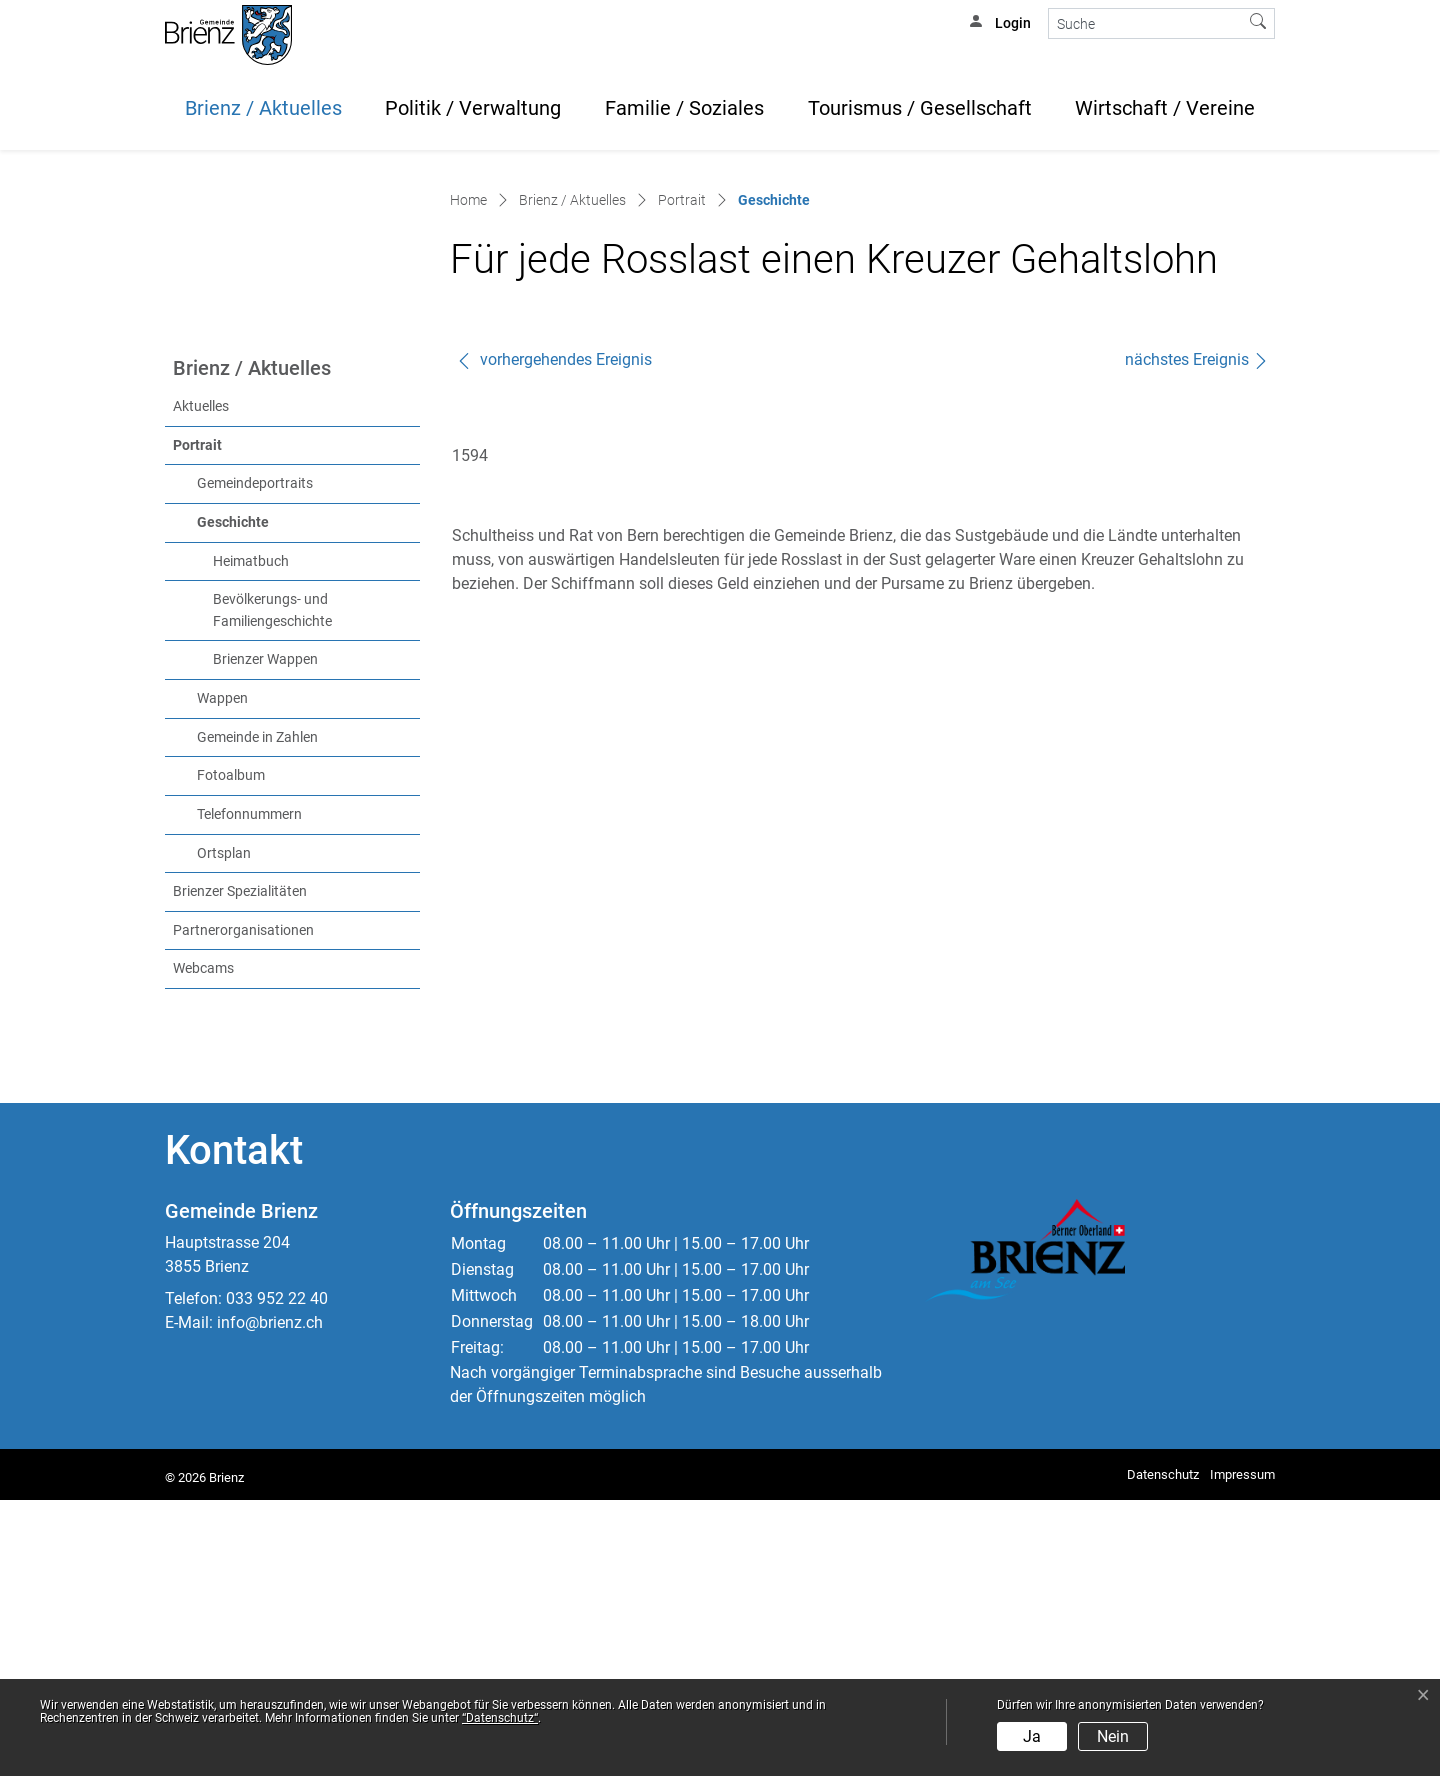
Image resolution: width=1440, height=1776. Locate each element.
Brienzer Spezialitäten (240, 1167)
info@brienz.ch (270, 1598)
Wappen (222, 974)
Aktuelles (201, 682)
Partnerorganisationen (243, 1206)
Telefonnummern (249, 1090)
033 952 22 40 (277, 1574)
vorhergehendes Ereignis (554, 635)
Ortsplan (224, 1129)
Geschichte (274, 797)
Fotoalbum (231, 1051)
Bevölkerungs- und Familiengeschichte (272, 886)
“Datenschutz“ (500, 1718)
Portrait (197, 721)
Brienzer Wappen (265, 935)
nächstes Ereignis (1197, 635)
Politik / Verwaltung (473, 108)
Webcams (203, 1244)
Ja (1032, 1736)
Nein (1113, 1736)
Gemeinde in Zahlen (257, 1013)
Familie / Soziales (684, 108)
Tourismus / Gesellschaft (920, 108)
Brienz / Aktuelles (263, 108)
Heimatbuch (251, 837)
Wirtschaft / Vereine (1165, 108)
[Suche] (1145, 23)
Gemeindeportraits (255, 759)
